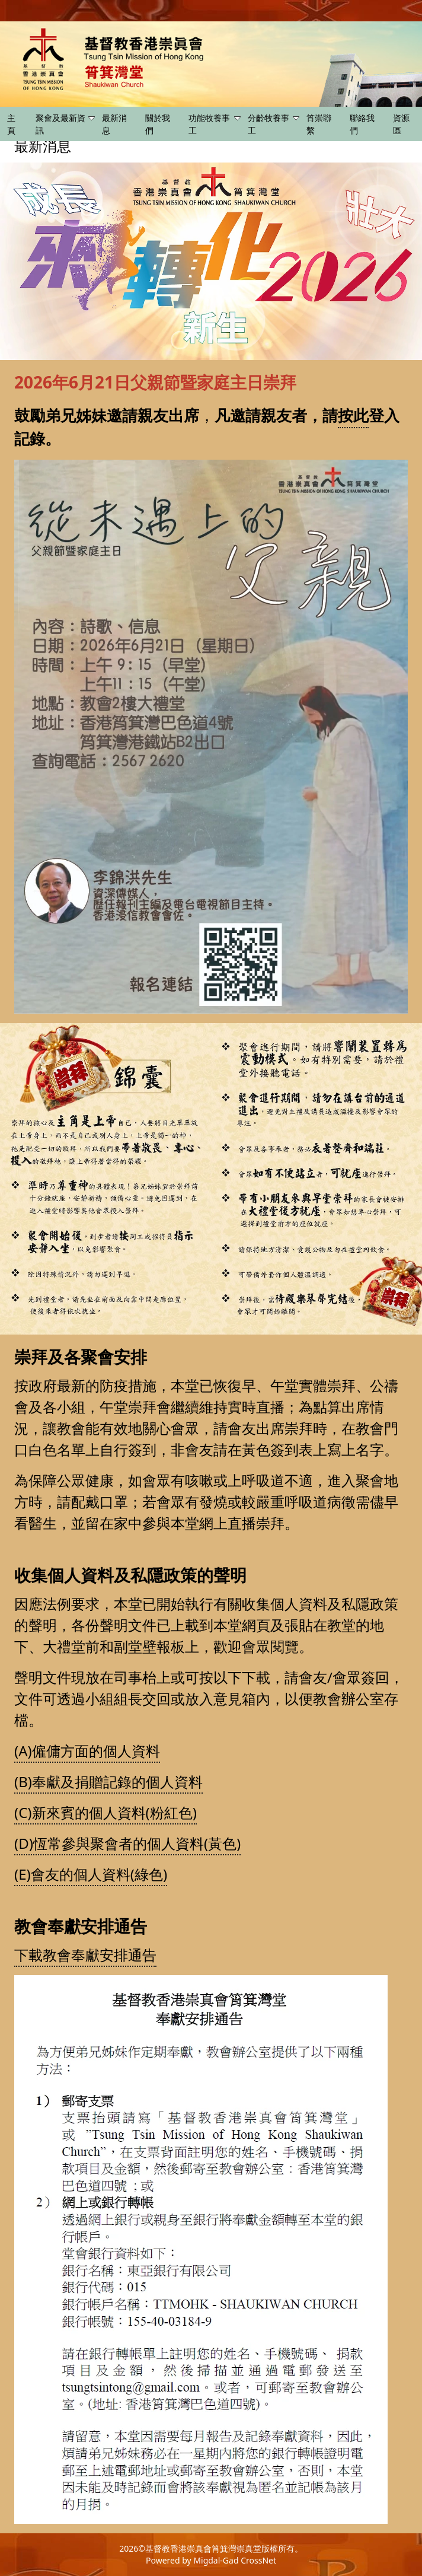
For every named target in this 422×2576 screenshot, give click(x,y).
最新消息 (114, 124)
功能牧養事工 (214, 124)
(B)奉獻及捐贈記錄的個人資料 (108, 1781)
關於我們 (157, 124)
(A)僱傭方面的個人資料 (87, 1750)
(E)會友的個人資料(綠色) (90, 1874)
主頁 (11, 124)
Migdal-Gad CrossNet (234, 2560)
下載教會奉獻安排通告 (85, 1954)
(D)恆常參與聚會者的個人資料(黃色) (127, 1843)
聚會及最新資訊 (65, 124)
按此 (353, 415)
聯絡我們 (362, 124)
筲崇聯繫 (318, 124)
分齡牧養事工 (273, 124)
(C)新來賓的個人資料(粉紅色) (105, 1812)
